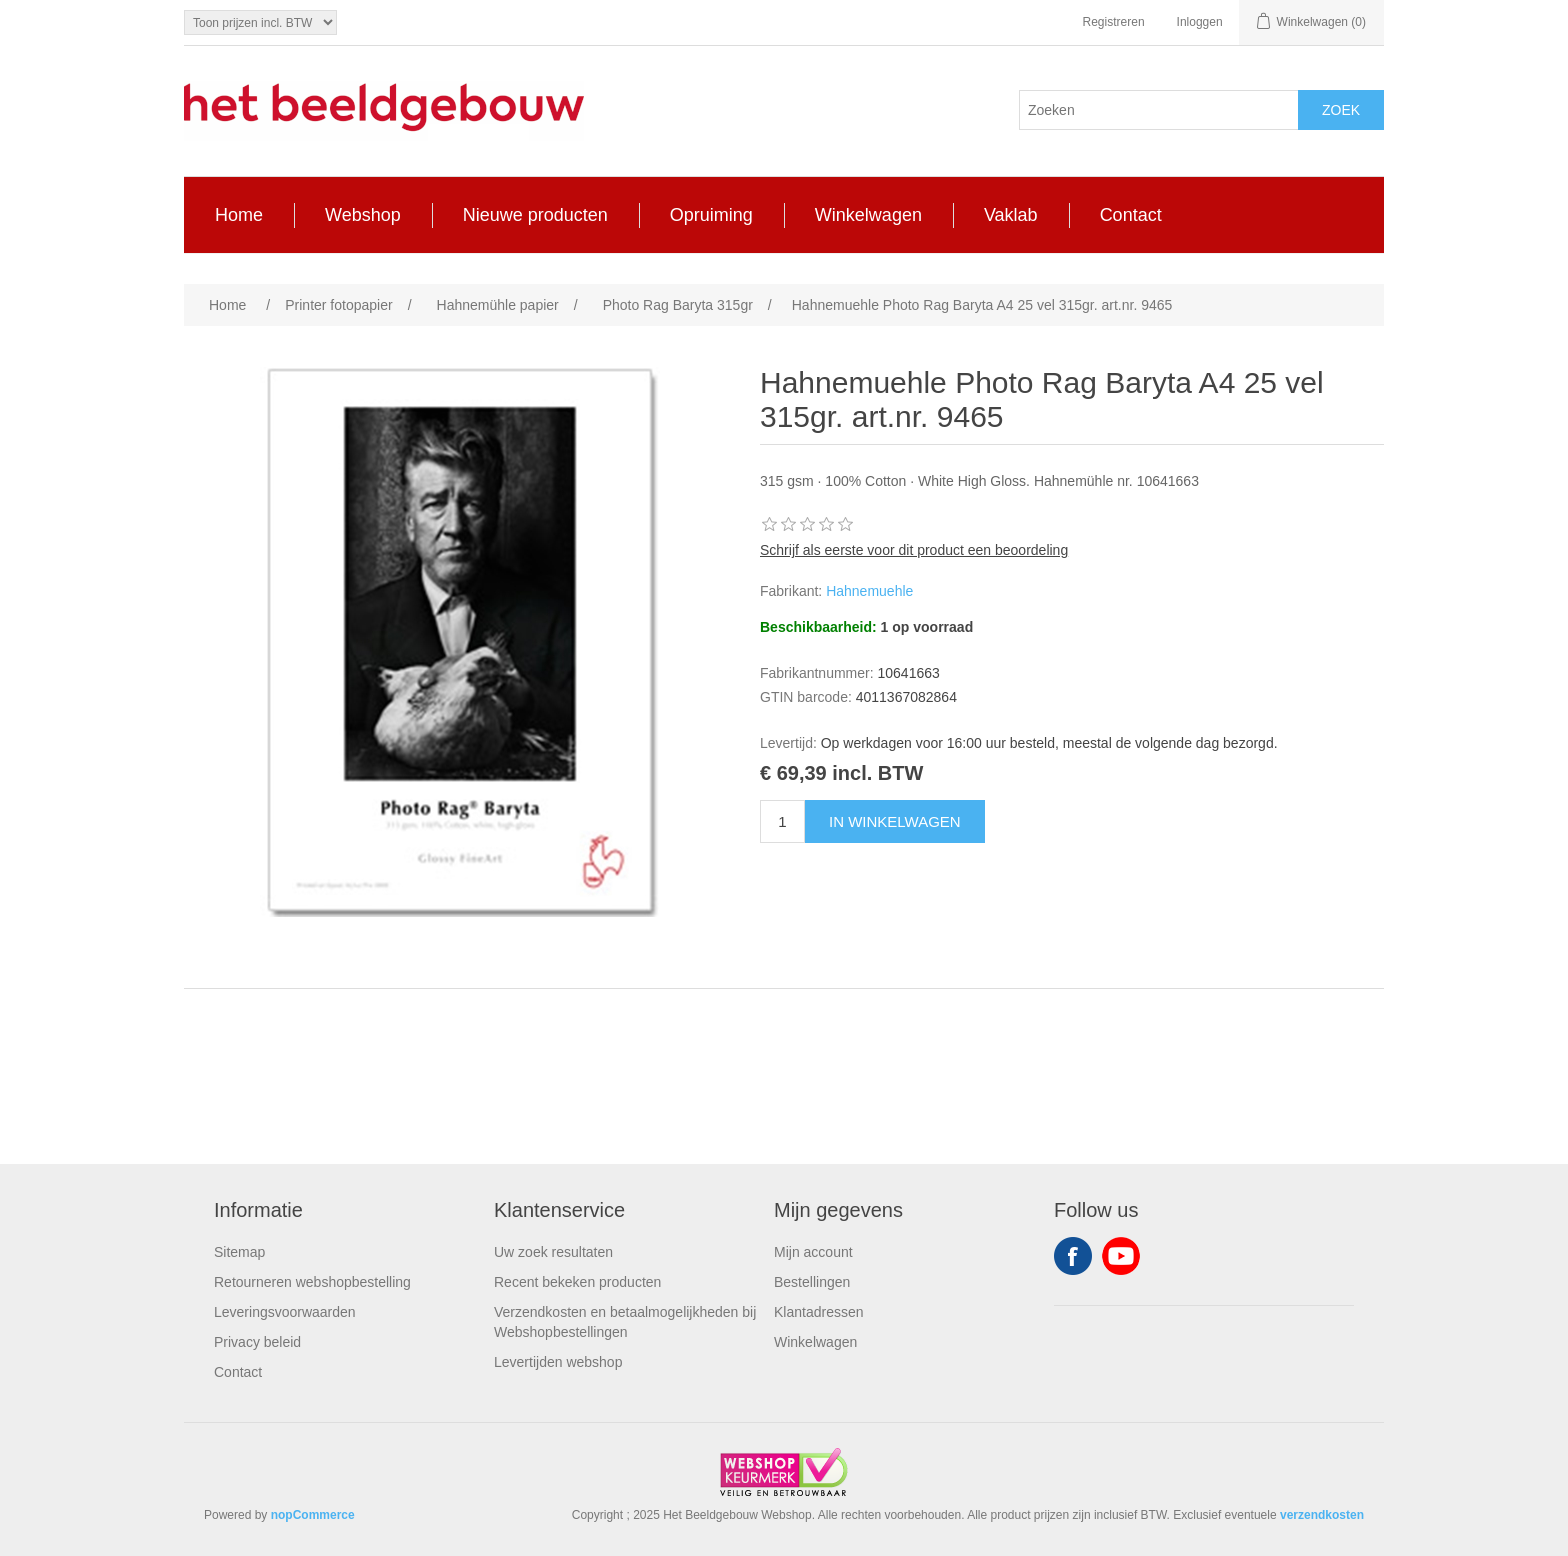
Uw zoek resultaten (553, 1252)
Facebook (1073, 1256)
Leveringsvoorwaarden (285, 1312)
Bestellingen (812, 1282)
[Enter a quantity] (782, 821)
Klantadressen (819, 1312)
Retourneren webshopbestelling (312, 1282)
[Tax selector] (260, 22)
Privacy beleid (257, 1342)
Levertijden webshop (558, 1362)
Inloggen (1200, 22)
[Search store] (1159, 110)
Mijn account (813, 1252)
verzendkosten (1322, 1515)
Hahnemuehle (869, 591)
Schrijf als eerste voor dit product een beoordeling (914, 550)
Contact (238, 1372)
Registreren (1114, 22)
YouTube (1121, 1256)
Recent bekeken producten (577, 1282)
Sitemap (239, 1252)
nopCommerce (313, 1515)
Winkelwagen (815, 1342)
